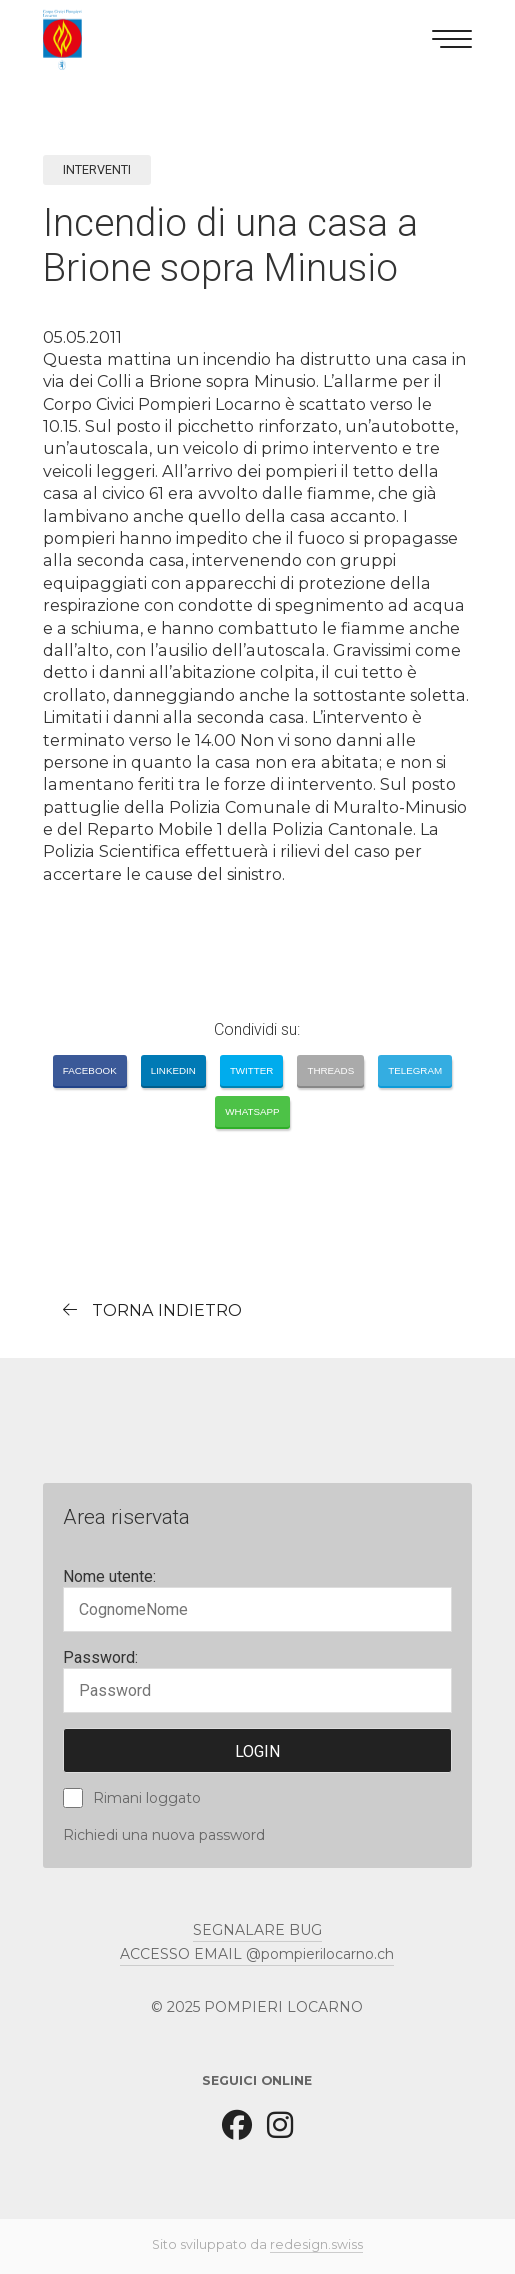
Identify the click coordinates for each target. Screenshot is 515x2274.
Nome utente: (109, 1576)
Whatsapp (252, 1111)
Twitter (252, 1070)
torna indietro (167, 1310)
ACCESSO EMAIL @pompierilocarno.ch (257, 1954)
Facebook (90, 1070)
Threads (330, 1070)
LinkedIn (173, 1070)
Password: (100, 1657)
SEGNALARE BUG (257, 1930)
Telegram (415, 1070)
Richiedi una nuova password (164, 1835)
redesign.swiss (316, 2244)
